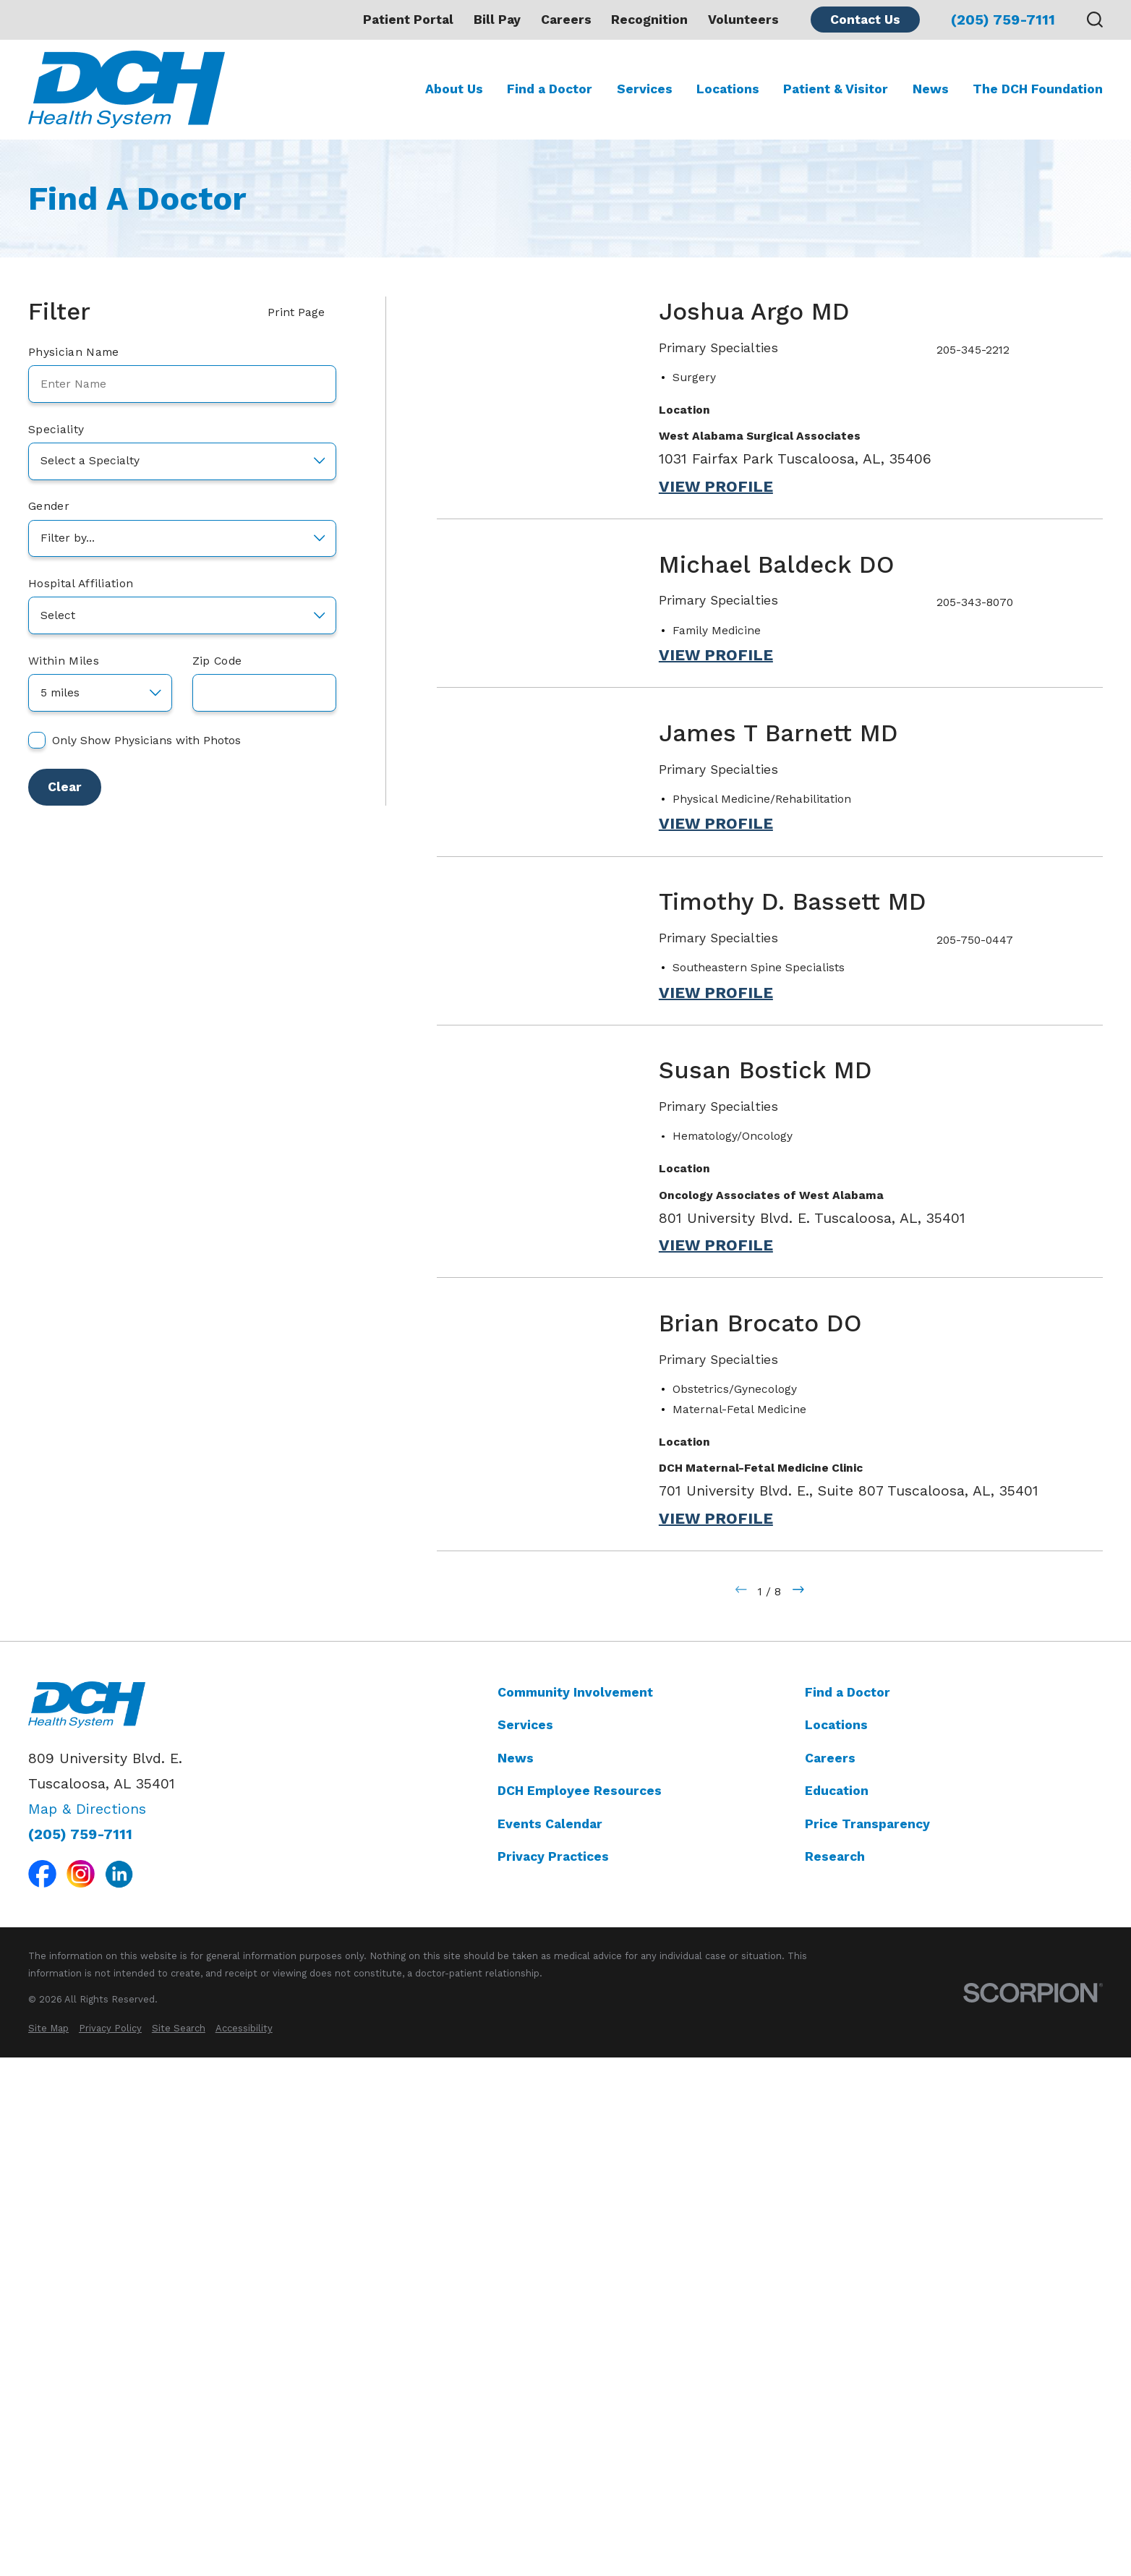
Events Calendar (550, 2341)
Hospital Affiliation (80, 583)
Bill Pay (497, 19)
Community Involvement (575, 2209)
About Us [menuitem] (454, 89)
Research (835, 2374)
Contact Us (865, 19)
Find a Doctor (847, 2209)
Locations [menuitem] (727, 89)
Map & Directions (87, 2326)
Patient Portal (408, 19)
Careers (566, 19)
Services (525, 2242)
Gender (48, 506)
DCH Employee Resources (580, 2308)
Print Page (302, 311)
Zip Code (217, 661)
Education (836, 2308)
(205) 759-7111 (1003, 20)
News (516, 2275)
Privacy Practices (553, 2374)
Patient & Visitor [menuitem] (835, 89)
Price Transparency (867, 2341)
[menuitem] (48, 2546)
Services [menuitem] (645, 89)
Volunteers (743, 19)
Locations (836, 2242)
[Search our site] (1095, 19)
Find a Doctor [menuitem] (549, 89)
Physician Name (73, 352)
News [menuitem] (931, 89)
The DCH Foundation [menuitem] (1038, 89)
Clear (65, 787)
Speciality (56, 429)
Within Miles (63, 661)
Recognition (649, 19)
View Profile (716, 486)
